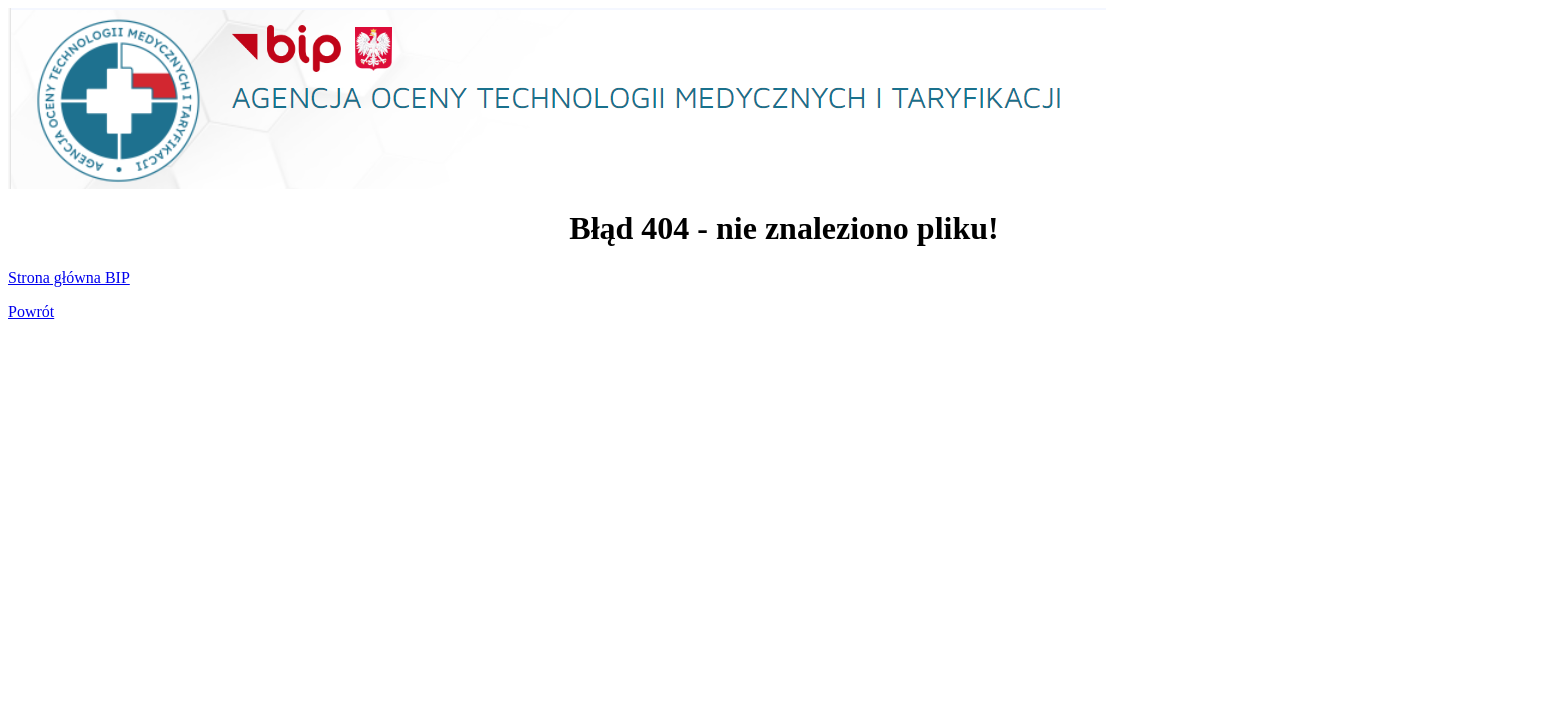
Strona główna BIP (69, 277)
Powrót (31, 311)
